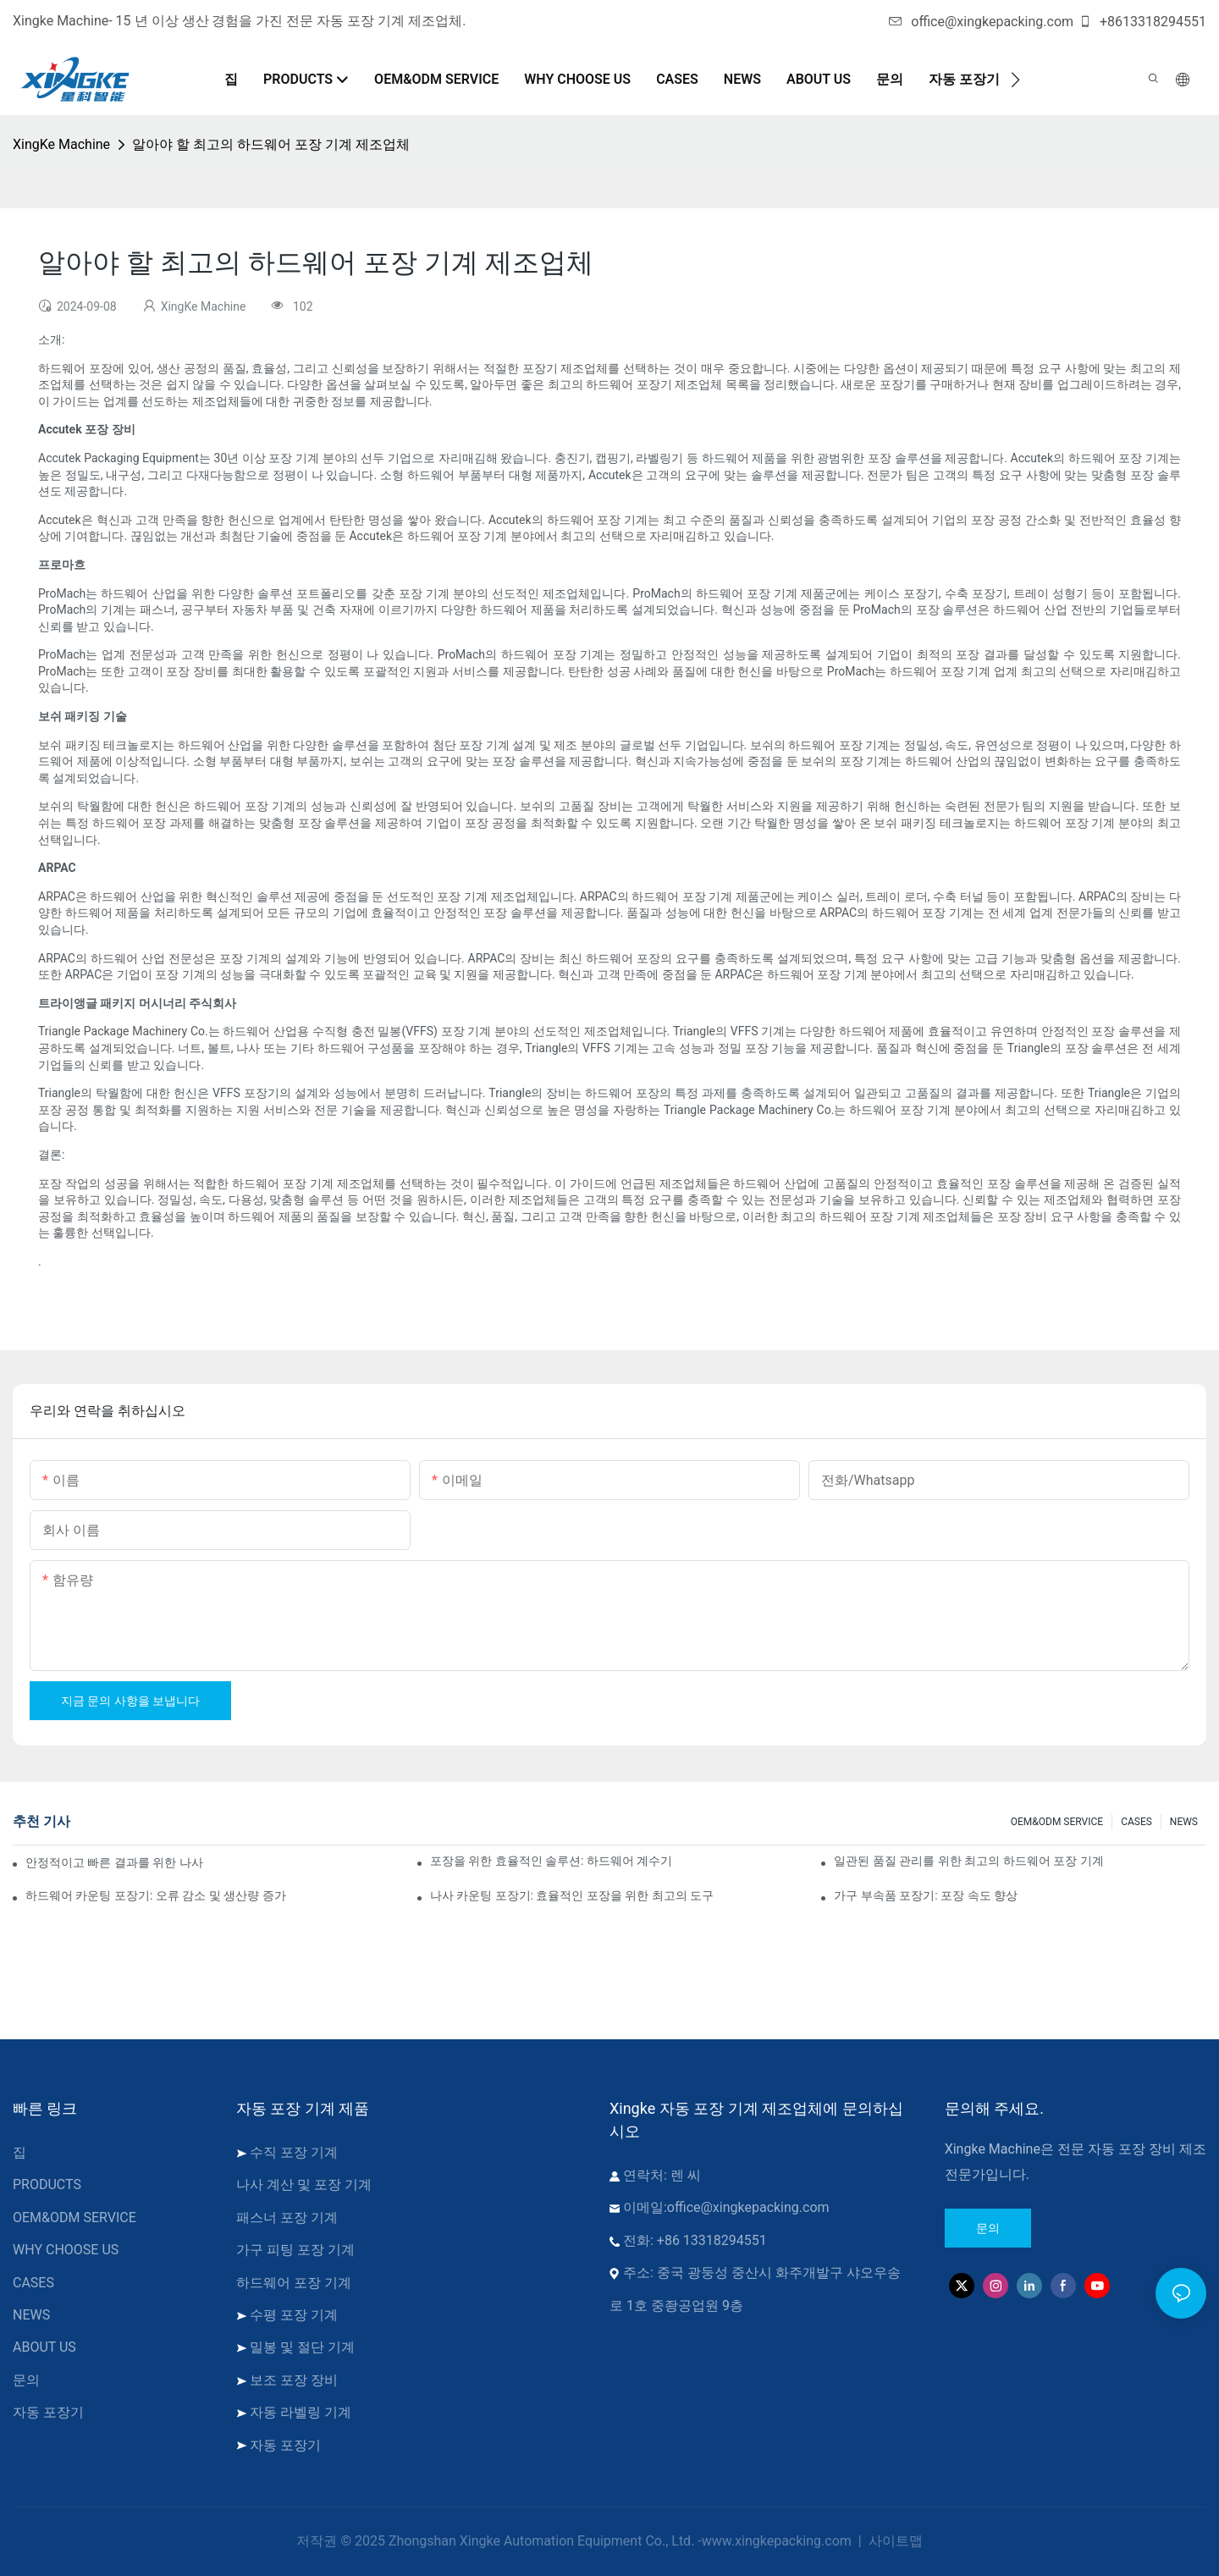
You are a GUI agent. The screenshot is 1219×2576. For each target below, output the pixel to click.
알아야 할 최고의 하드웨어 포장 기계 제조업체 (271, 144)
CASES (1136, 1822)
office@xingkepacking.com (981, 22)
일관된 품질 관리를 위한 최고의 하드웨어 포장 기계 (968, 1860)
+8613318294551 (1142, 22)
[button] (1015, 79)
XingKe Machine (61, 144)
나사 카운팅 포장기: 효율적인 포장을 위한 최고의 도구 (572, 1895)
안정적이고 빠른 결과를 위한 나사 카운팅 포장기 (115, 1862)
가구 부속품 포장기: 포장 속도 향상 (926, 1895)
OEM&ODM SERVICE (1057, 1822)
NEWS (1184, 1822)
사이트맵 (894, 2541)
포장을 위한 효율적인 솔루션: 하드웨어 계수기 (551, 1860)
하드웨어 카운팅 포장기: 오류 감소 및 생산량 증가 (155, 1895)
